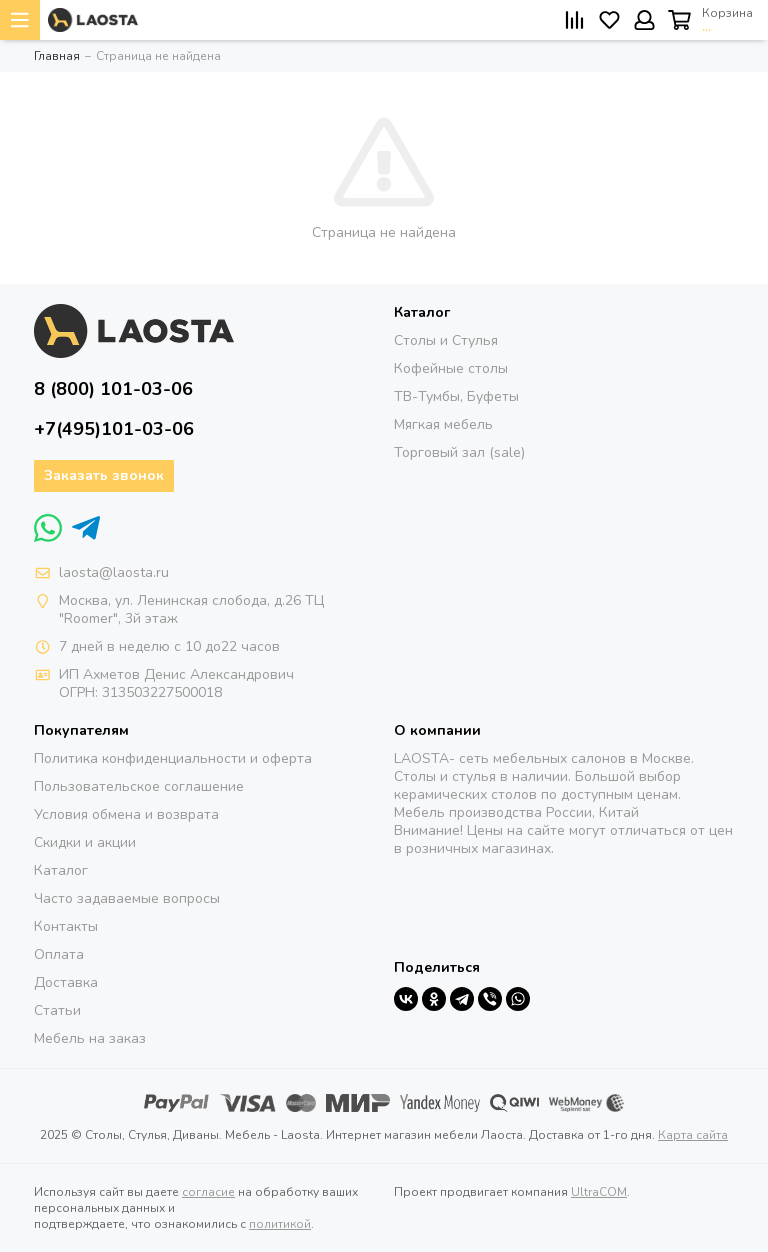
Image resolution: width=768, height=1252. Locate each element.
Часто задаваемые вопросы (127, 898)
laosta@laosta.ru (114, 572)
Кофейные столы (451, 368)
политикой (280, 1224)
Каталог (61, 870)
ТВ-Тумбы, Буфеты (456, 396)
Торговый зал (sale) (459, 452)
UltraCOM (599, 1192)
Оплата (59, 954)
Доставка (66, 982)
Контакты (66, 926)
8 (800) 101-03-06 (113, 389)
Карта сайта (693, 1135)
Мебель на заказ (90, 1038)
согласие (208, 1192)
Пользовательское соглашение (139, 786)
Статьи (57, 1010)
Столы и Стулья (446, 340)
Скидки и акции (85, 842)
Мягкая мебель (443, 424)
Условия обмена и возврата (126, 814)
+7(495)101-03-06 (114, 429)
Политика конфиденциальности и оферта (173, 758)
